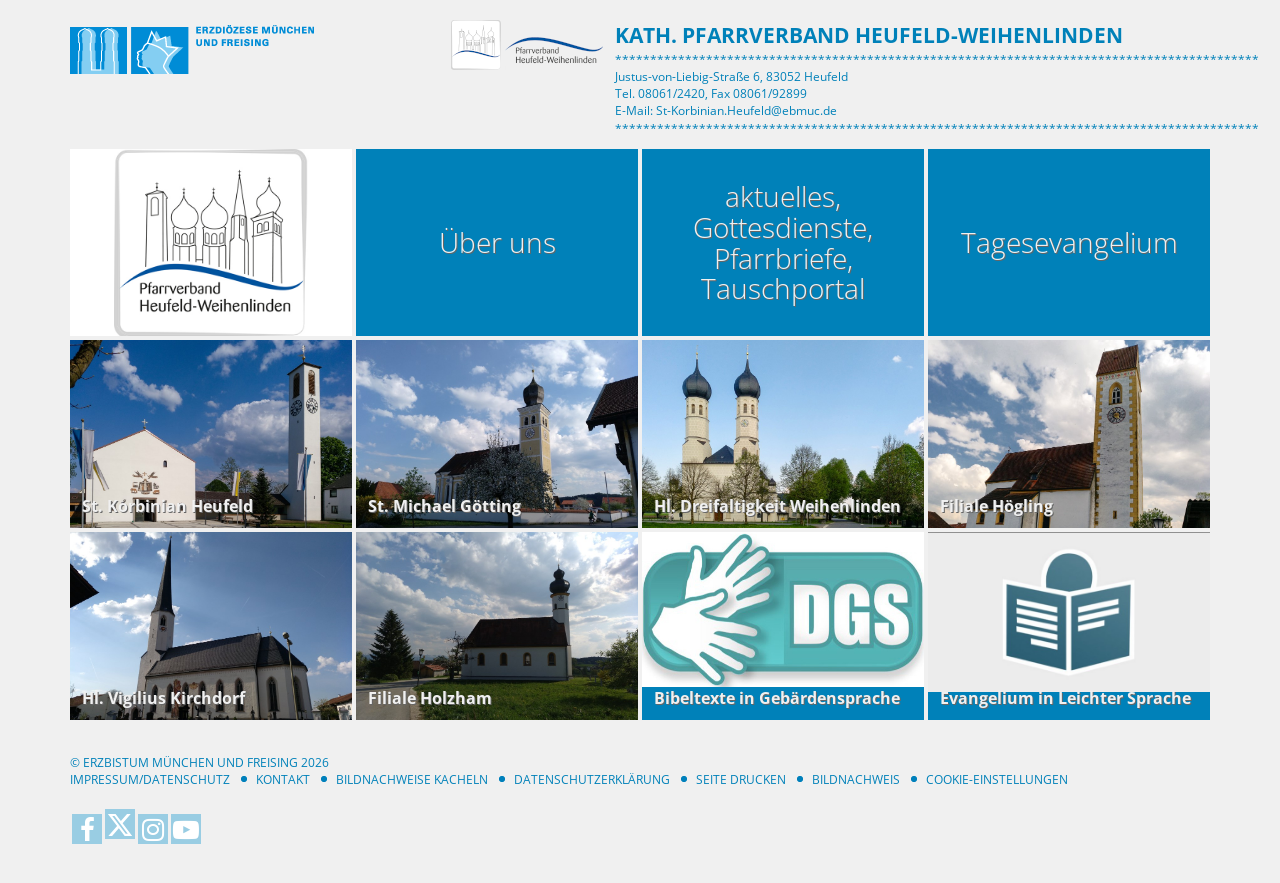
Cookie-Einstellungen (997, 779)
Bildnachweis (856, 779)
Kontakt (283, 779)
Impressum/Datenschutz (150, 779)
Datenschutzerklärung (592, 779)
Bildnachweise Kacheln (412, 779)
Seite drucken (741, 779)
